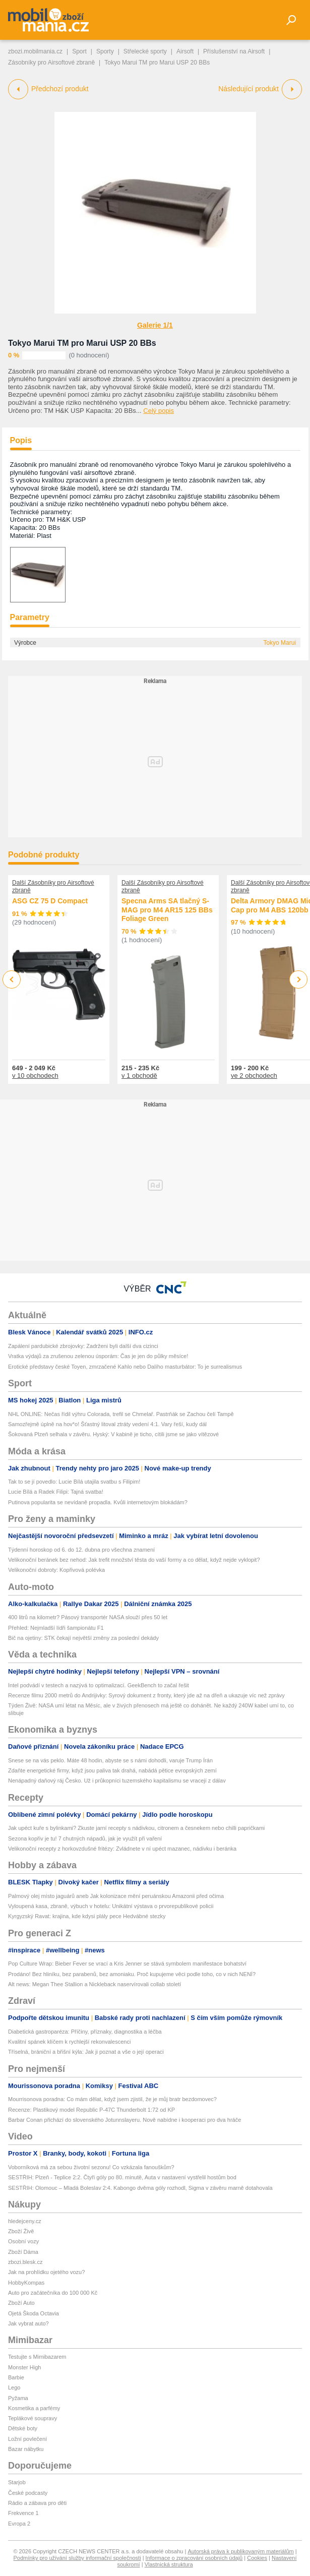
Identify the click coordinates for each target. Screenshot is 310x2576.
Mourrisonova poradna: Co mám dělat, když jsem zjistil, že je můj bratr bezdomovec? (112, 2099)
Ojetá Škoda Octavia (33, 2313)
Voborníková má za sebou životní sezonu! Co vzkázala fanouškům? (91, 2167)
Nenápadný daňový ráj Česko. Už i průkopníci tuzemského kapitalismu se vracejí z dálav (117, 1780)
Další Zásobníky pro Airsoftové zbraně (53, 886)
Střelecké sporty (145, 51)
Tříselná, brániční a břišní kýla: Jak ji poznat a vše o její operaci (86, 2052)
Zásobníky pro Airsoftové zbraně (51, 62)
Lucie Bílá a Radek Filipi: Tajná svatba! (55, 1492)
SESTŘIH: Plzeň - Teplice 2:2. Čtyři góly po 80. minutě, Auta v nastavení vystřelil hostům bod (122, 2177)
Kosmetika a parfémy (34, 2408)
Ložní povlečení (27, 2439)
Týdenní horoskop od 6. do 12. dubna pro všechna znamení (81, 1550)
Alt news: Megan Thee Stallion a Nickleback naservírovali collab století (94, 1984)
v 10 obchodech (35, 1075)
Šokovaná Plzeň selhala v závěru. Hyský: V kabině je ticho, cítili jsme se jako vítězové (113, 1434)
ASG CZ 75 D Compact (50, 901)
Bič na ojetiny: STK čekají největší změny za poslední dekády (83, 1638)
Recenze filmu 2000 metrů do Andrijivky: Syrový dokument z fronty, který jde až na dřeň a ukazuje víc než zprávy (146, 1695)
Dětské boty (22, 2428)
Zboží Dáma (23, 2252)
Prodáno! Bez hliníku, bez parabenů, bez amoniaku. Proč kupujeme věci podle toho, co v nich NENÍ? (132, 1974)
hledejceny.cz (24, 2221)
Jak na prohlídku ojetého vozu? (46, 2272)
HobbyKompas (26, 2283)
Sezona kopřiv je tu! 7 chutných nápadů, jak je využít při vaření (85, 1838)
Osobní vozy (23, 2241)
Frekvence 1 (23, 2513)
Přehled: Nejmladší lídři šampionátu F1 (56, 1628)
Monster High (24, 2367)
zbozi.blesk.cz (25, 2262)
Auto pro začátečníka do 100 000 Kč (52, 2293)
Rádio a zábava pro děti (37, 2503)
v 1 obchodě (139, 1075)
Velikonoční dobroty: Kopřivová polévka (56, 1570)
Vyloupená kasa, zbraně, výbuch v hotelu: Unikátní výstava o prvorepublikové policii (110, 1906)
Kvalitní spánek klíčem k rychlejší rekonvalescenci (69, 2042)
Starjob (17, 2482)
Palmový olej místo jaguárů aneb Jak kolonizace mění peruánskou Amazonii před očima (116, 1896)
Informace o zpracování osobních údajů (194, 2558)
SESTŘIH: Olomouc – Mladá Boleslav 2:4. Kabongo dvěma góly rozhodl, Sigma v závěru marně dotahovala (140, 2188)
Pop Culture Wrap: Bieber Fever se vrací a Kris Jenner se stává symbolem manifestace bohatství (127, 1963)
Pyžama (18, 2398)
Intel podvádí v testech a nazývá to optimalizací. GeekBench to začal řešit (98, 1685)
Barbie (16, 2377)
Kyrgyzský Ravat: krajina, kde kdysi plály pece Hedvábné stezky (86, 1916)
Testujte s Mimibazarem (37, 2357)
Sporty (105, 51)
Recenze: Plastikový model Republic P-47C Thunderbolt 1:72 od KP (91, 2110)
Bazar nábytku (25, 2449)
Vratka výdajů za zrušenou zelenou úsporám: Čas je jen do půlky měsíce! (98, 1356)
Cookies (257, 2558)
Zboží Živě (21, 2231)
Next (298, 979)
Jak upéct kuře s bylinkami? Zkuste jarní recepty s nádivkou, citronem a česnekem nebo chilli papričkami (136, 1828)
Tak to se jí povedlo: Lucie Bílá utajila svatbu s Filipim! (74, 1482)
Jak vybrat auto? (28, 2323)
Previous (12, 979)
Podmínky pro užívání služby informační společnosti (77, 2558)
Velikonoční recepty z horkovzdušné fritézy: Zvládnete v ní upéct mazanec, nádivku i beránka (122, 1849)
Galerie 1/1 (155, 325)
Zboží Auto (21, 2303)
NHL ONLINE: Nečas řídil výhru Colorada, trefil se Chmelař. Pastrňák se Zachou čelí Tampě (121, 1414)
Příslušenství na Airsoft (234, 51)
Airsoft (185, 51)
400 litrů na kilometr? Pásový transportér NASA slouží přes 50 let (87, 1617)
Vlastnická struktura (169, 2564)
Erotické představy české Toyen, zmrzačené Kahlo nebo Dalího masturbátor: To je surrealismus (125, 1367)
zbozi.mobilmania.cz (35, 51)
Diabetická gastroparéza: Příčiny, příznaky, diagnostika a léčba (85, 2032)
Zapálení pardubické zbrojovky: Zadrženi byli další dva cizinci (83, 1346)
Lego (14, 2387)
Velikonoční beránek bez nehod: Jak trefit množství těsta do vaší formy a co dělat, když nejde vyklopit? (134, 1560)
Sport (79, 51)
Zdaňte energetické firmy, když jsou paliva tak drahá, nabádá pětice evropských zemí (112, 1770)
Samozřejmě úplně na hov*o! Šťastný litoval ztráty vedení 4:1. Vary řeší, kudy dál (107, 1424)
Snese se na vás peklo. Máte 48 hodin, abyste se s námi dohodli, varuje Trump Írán (110, 1760)
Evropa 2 (19, 2524)
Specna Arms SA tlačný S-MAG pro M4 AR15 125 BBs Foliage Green (167, 910)
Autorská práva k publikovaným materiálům (240, 2551)
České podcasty (27, 2493)
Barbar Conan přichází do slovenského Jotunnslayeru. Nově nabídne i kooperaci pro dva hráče (124, 2120)
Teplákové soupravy (32, 2418)
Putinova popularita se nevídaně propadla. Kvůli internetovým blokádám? (98, 1502)
